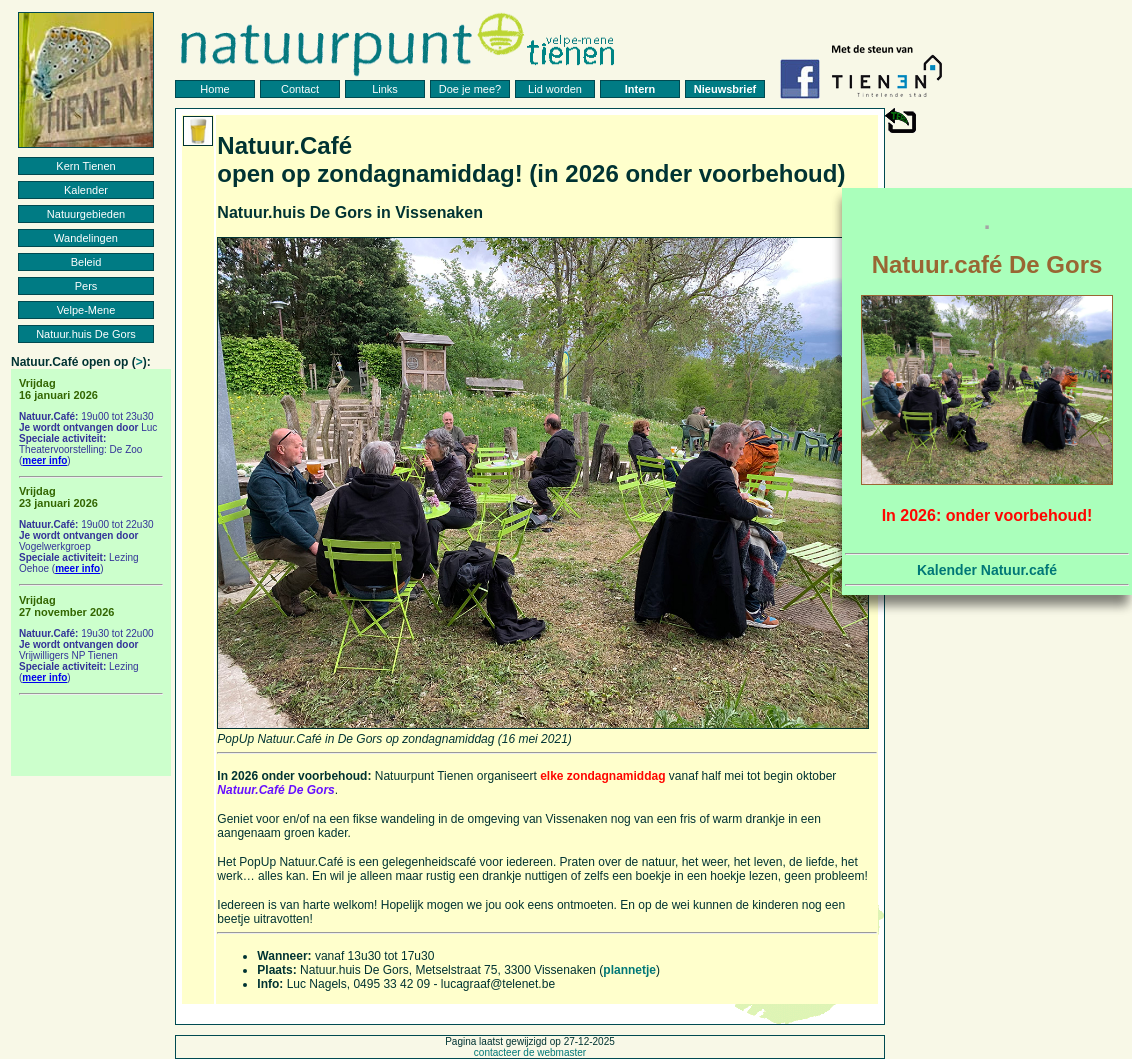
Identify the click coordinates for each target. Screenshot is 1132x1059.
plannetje (629, 970)
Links (385, 89)
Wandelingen (86, 238)
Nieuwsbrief (725, 89)
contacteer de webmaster (530, 1052)
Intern (640, 89)
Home (214, 89)
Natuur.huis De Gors (86, 334)
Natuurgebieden (86, 214)
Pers (86, 286)
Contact (300, 89)
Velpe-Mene (86, 310)
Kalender (86, 190)
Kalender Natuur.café (987, 570)
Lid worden (555, 89)
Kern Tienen (85, 166)
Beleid (86, 262)
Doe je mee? (470, 89)
